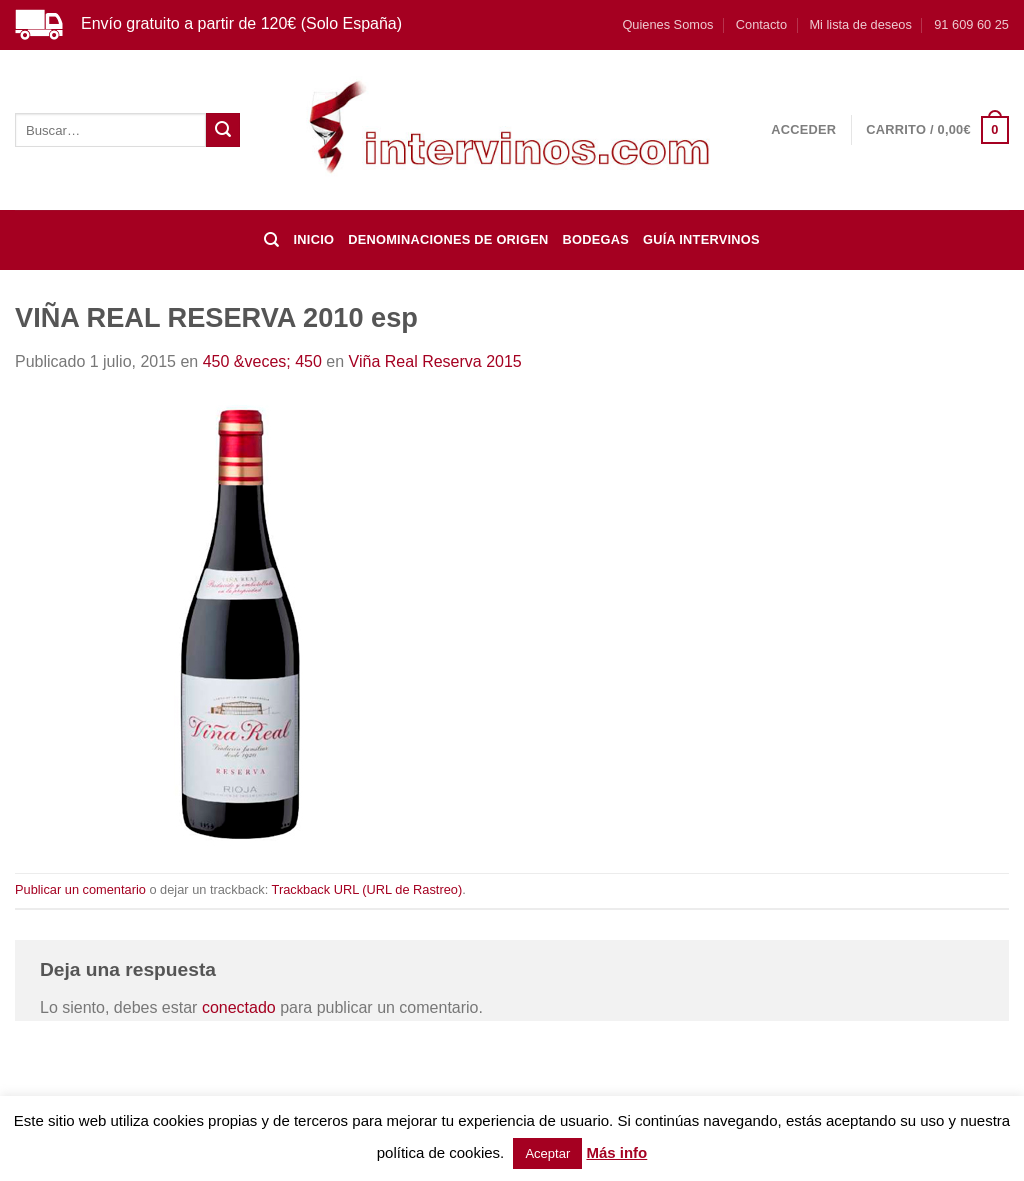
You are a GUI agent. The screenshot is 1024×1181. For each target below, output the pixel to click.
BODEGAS (595, 239)
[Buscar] (271, 240)
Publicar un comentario (80, 889)
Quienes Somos (667, 24)
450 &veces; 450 (262, 361)
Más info (616, 1152)
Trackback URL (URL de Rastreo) (367, 889)
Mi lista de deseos (860, 24)
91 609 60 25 (971, 24)
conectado (239, 1007)
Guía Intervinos (701, 239)
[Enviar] (223, 130)
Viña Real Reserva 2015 (435, 361)
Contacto (761, 24)
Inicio (314, 239)
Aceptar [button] (547, 1153)
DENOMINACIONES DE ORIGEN (448, 239)
